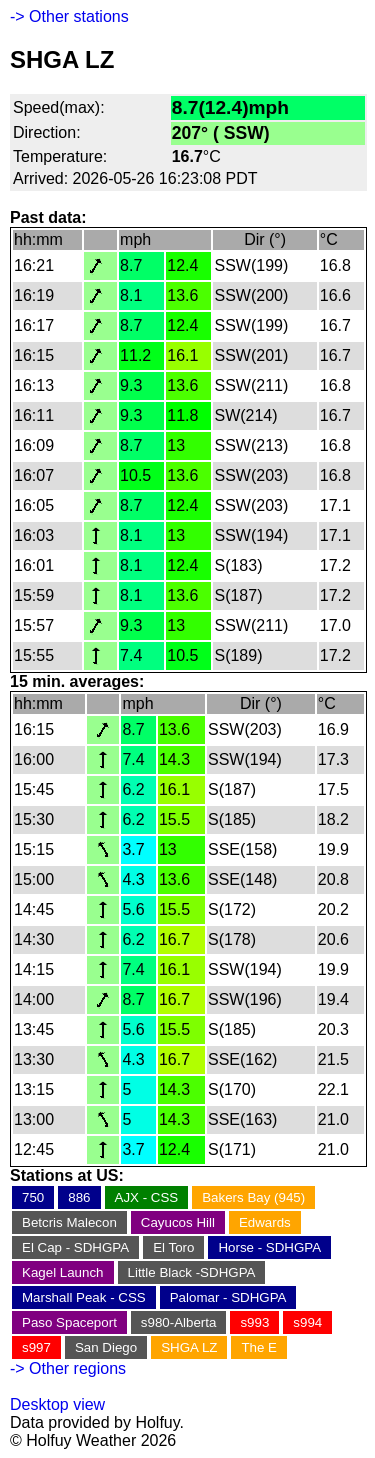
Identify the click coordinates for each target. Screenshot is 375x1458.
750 (33, 1197)
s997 (36, 1347)
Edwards (265, 1222)
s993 (254, 1322)
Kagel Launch (63, 1272)
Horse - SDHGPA (269, 1247)
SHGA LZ (189, 1347)
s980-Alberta (179, 1322)
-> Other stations (69, 16)
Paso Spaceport (69, 1322)
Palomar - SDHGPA (228, 1297)
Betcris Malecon (69, 1222)
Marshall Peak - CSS (84, 1297)
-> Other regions (68, 1368)
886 (79, 1197)
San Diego (106, 1347)
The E (259, 1347)
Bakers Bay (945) (253, 1197)
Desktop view (57, 1404)
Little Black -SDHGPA (192, 1272)
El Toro (173, 1247)
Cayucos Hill (178, 1222)
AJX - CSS (147, 1197)
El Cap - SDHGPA (75, 1247)
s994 (307, 1322)
